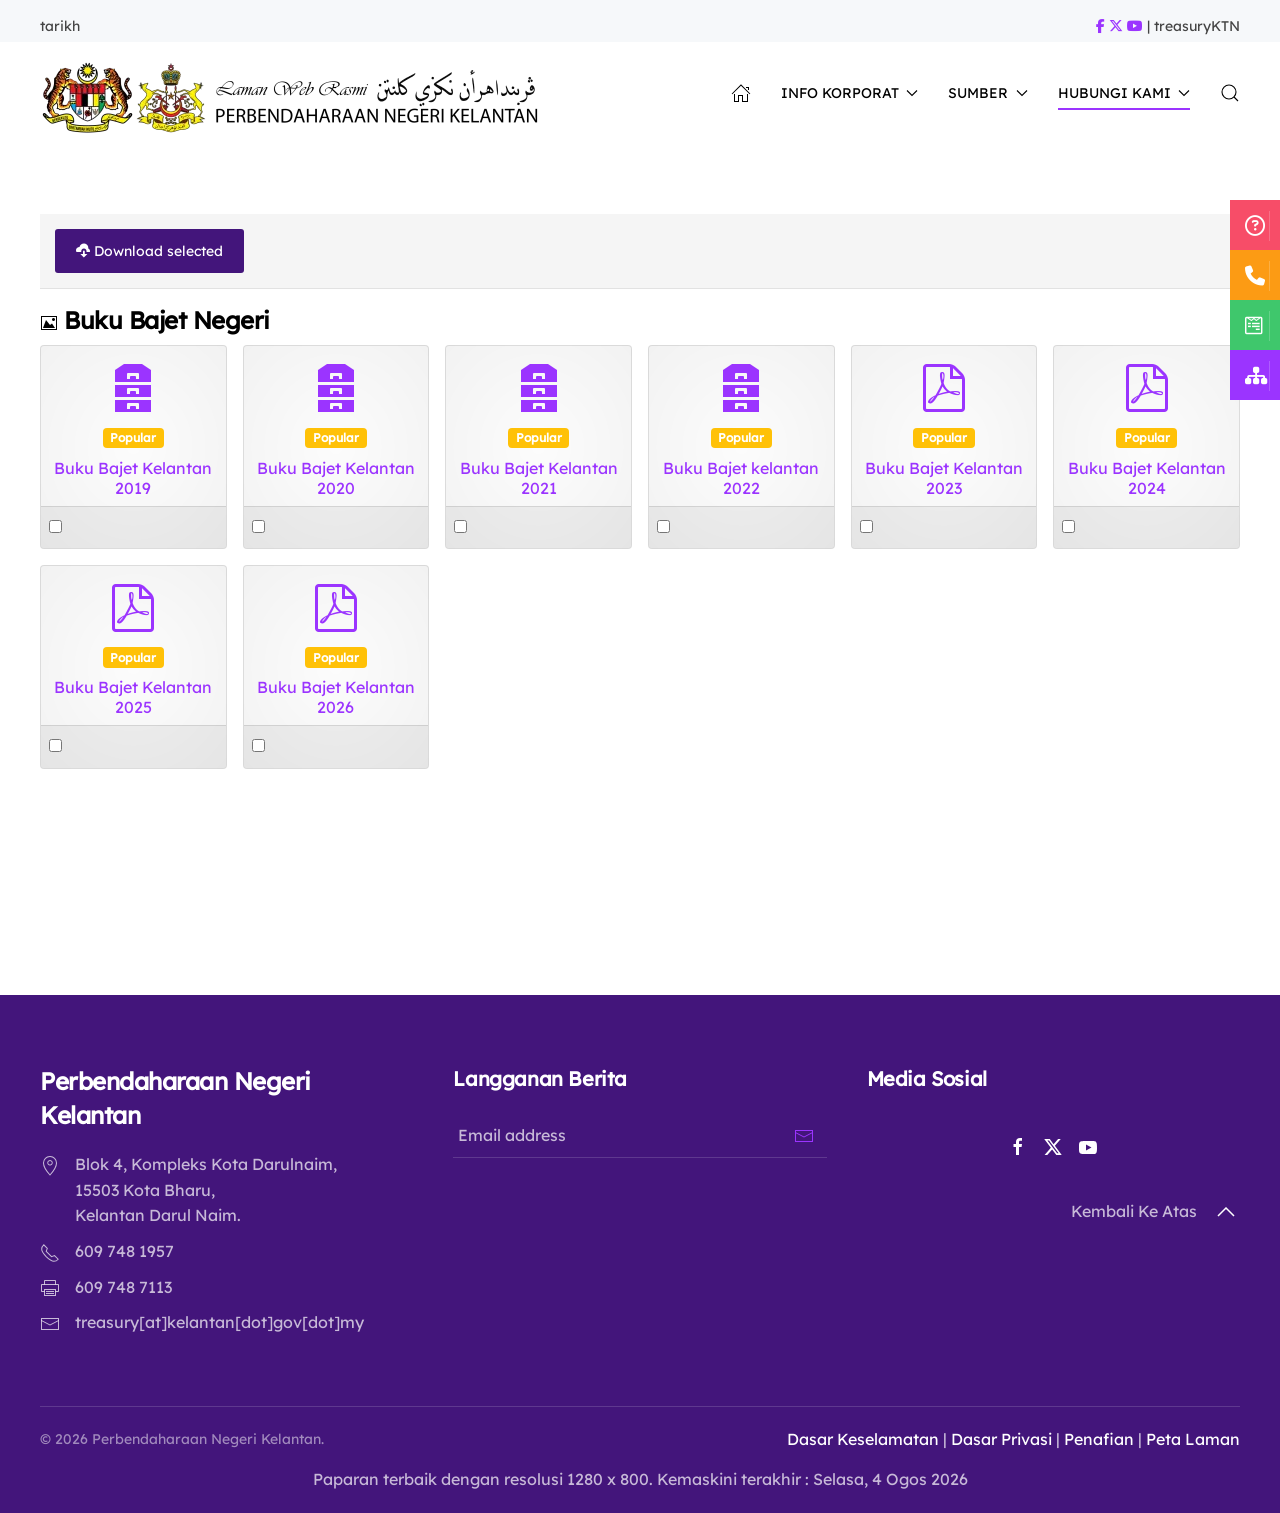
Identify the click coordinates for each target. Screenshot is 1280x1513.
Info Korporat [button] (850, 93)
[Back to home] (295, 93)
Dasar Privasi (995, 1439)
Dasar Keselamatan (857, 1439)
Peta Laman (1187, 1439)
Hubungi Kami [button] (1124, 93)
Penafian (1093, 1439)
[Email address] (636, 1135)
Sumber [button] (988, 93)
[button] (1230, 93)
